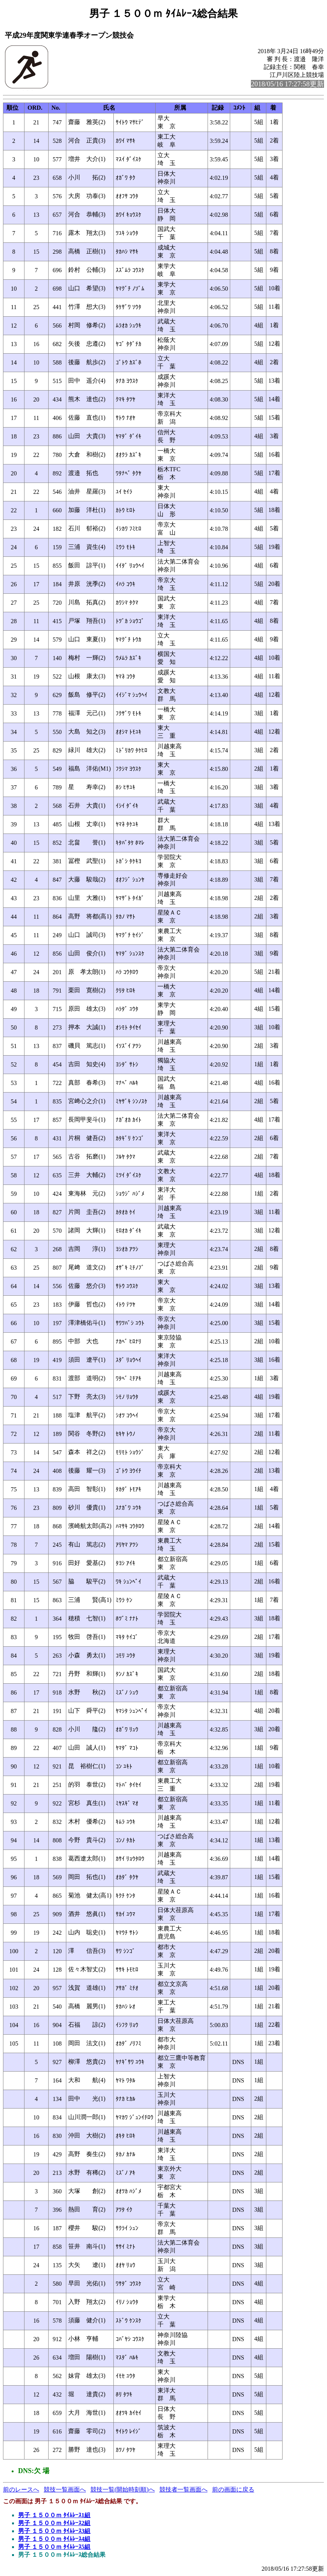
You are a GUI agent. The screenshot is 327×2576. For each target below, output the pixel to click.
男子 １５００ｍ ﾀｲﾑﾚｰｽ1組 (54, 2515)
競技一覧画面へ (65, 2489)
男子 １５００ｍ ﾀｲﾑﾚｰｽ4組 (54, 2539)
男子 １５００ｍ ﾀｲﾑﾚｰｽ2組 (54, 2523)
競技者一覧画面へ (183, 2489)
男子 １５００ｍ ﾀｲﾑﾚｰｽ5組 (54, 2547)
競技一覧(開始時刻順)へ (122, 2489)
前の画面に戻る (233, 2489)
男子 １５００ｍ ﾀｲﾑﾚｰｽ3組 (54, 2531)
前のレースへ (21, 2489)
